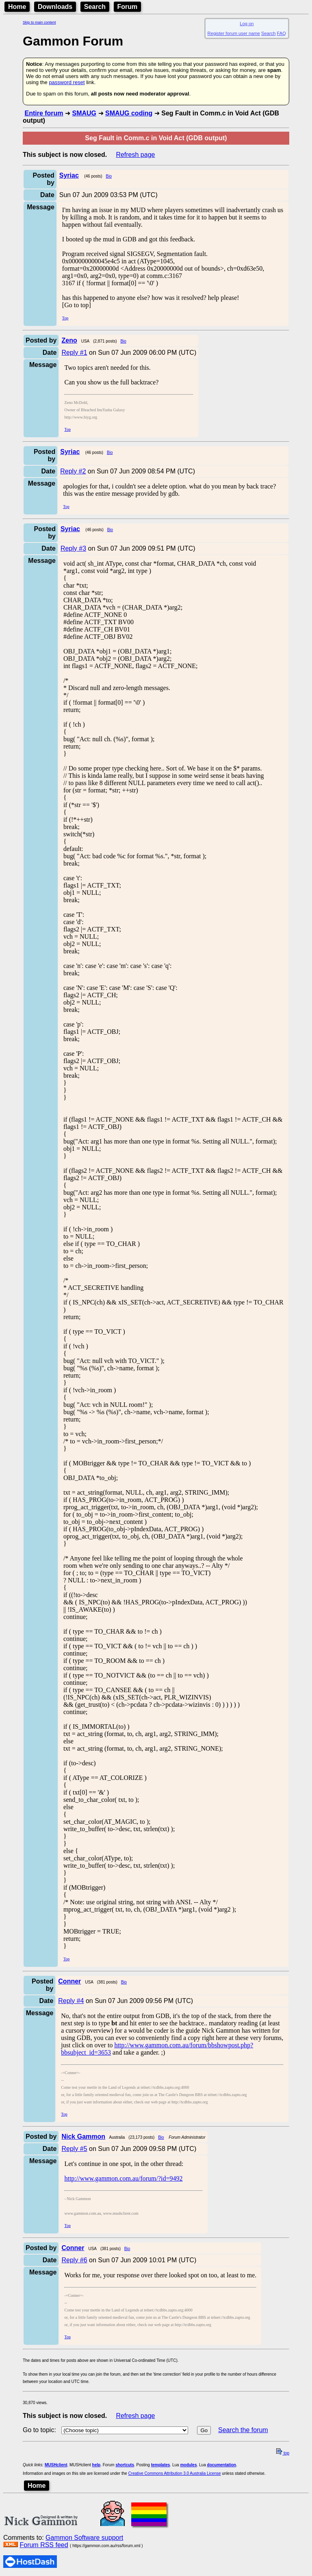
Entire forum (43, 113)
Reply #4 (71, 2000)
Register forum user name (234, 33)
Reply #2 (73, 471)
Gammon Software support (84, 2537)
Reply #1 (74, 352)
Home (17, 6)
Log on (247, 23)
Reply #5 (74, 2148)
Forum (127, 6)
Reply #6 (74, 2260)
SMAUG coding (128, 113)
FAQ (281, 33)
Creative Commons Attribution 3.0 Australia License (174, 2473)
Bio (109, 176)
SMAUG (84, 113)
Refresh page (135, 154)
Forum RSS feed (44, 2544)
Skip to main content (39, 22)
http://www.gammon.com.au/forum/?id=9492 (123, 2178)
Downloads (55, 6)
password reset (66, 82)
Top (65, 318)
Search (95, 6)
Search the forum (243, 2429)
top (282, 2453)
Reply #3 (73, 548)
